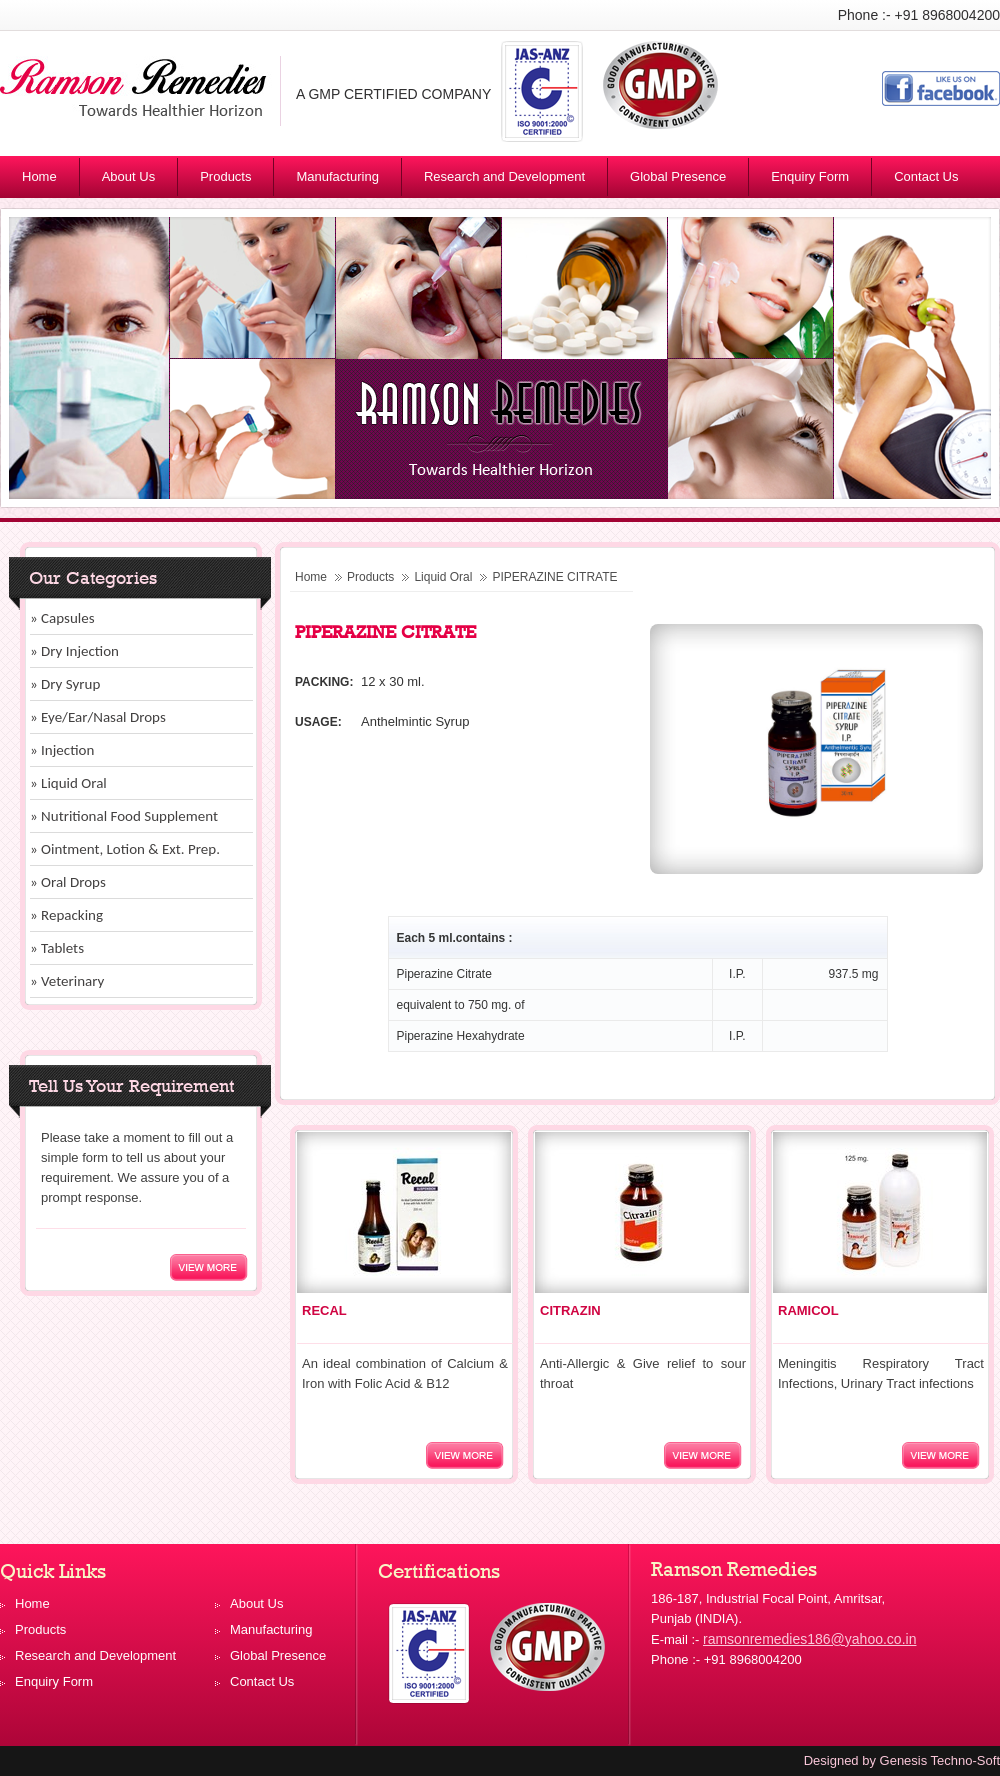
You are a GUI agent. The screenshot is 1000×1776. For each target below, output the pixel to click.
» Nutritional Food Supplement (124, 816)
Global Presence (678, 176)
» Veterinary (67, 981)
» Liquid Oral (68, 783)
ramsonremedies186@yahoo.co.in (809, 1639)
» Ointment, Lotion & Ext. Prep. (125, 849)
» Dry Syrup (65, 684)
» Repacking (66, 915)
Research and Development (504, 176)
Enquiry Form (810, 176)
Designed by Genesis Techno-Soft (902, 1760)
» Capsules (62, 618)
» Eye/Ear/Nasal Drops (98, 717)
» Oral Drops (68, 882)
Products (234, 180)
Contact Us (926, 176)
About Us (128, 176)
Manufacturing (337, 176)
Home (39, 176)
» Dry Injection (74, 651)
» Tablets (57, 948)
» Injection (62, 750)
